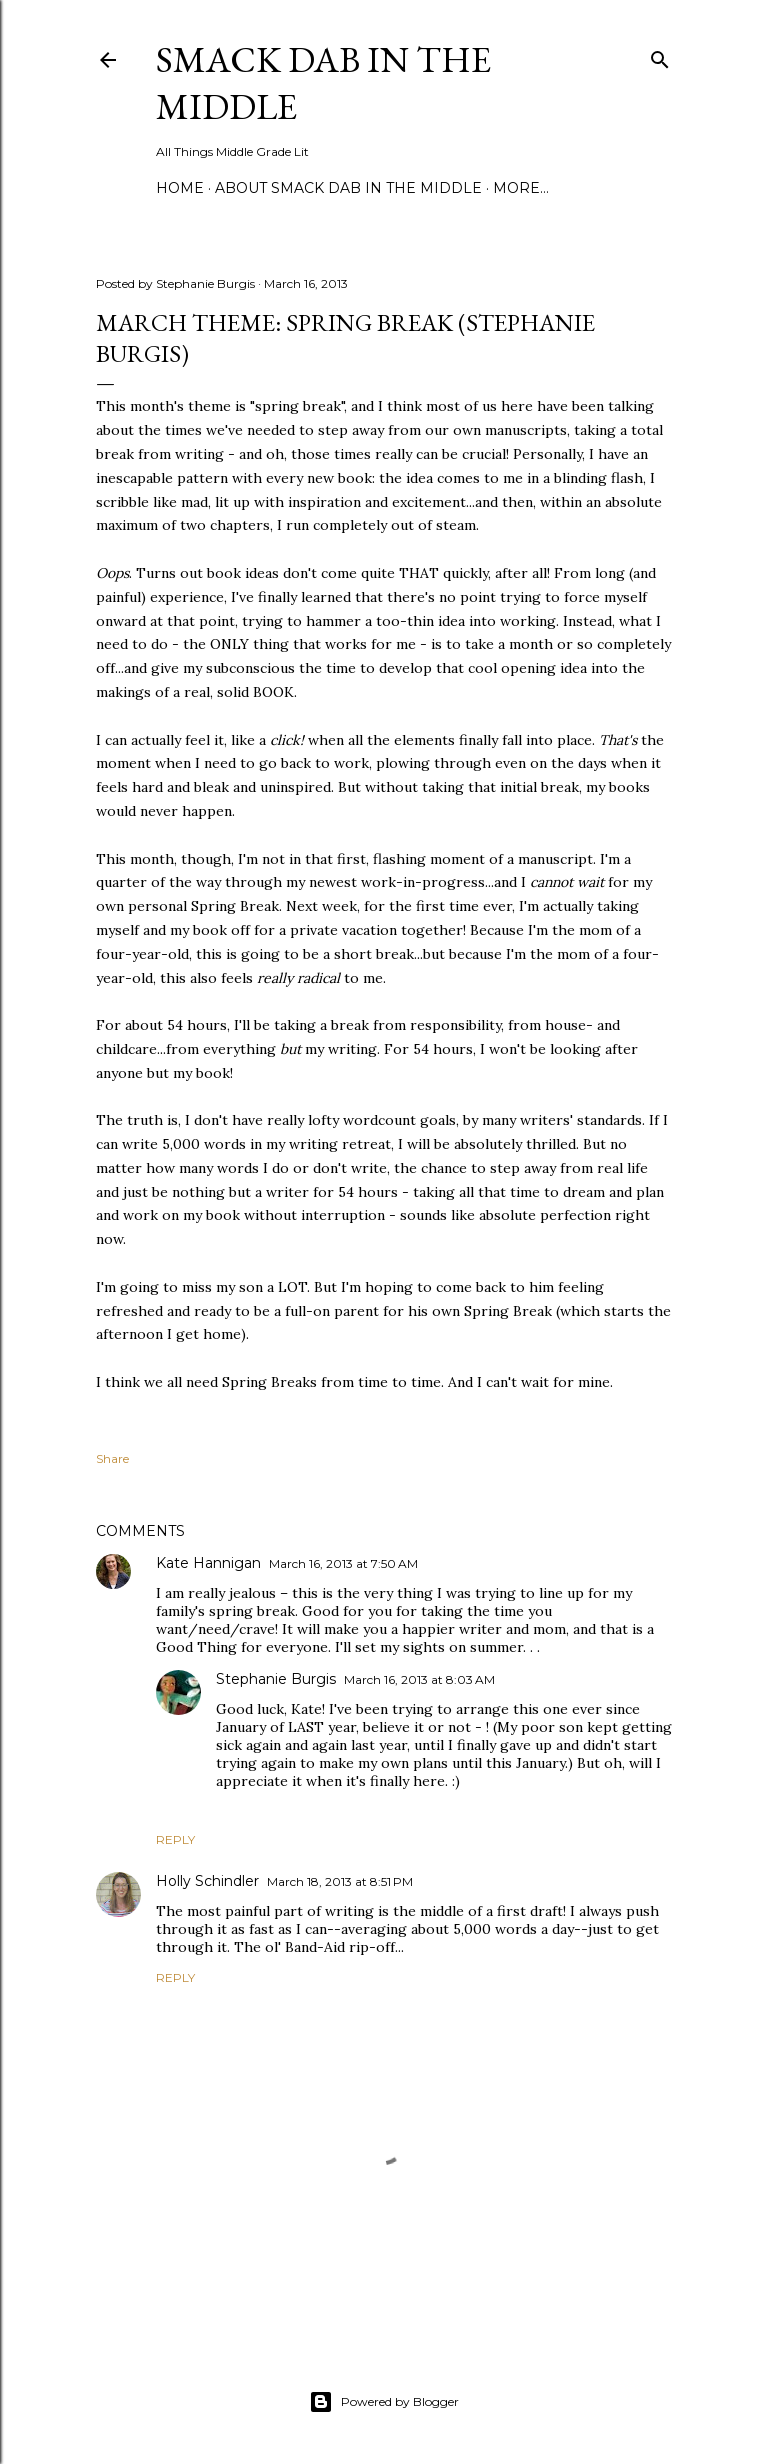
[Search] (660, 55)
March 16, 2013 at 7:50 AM (343, 1563)
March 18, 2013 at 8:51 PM (340, 1881)
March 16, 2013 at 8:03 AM (419, 1679)
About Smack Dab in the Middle (348, 188)
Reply (175, 1839)
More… (521, 188)
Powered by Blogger (384, 2402)
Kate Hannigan (208, 1563)
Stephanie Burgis (276, 1679)
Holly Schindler (207, 1881)
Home (180, 188)
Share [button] (112, 1458)
